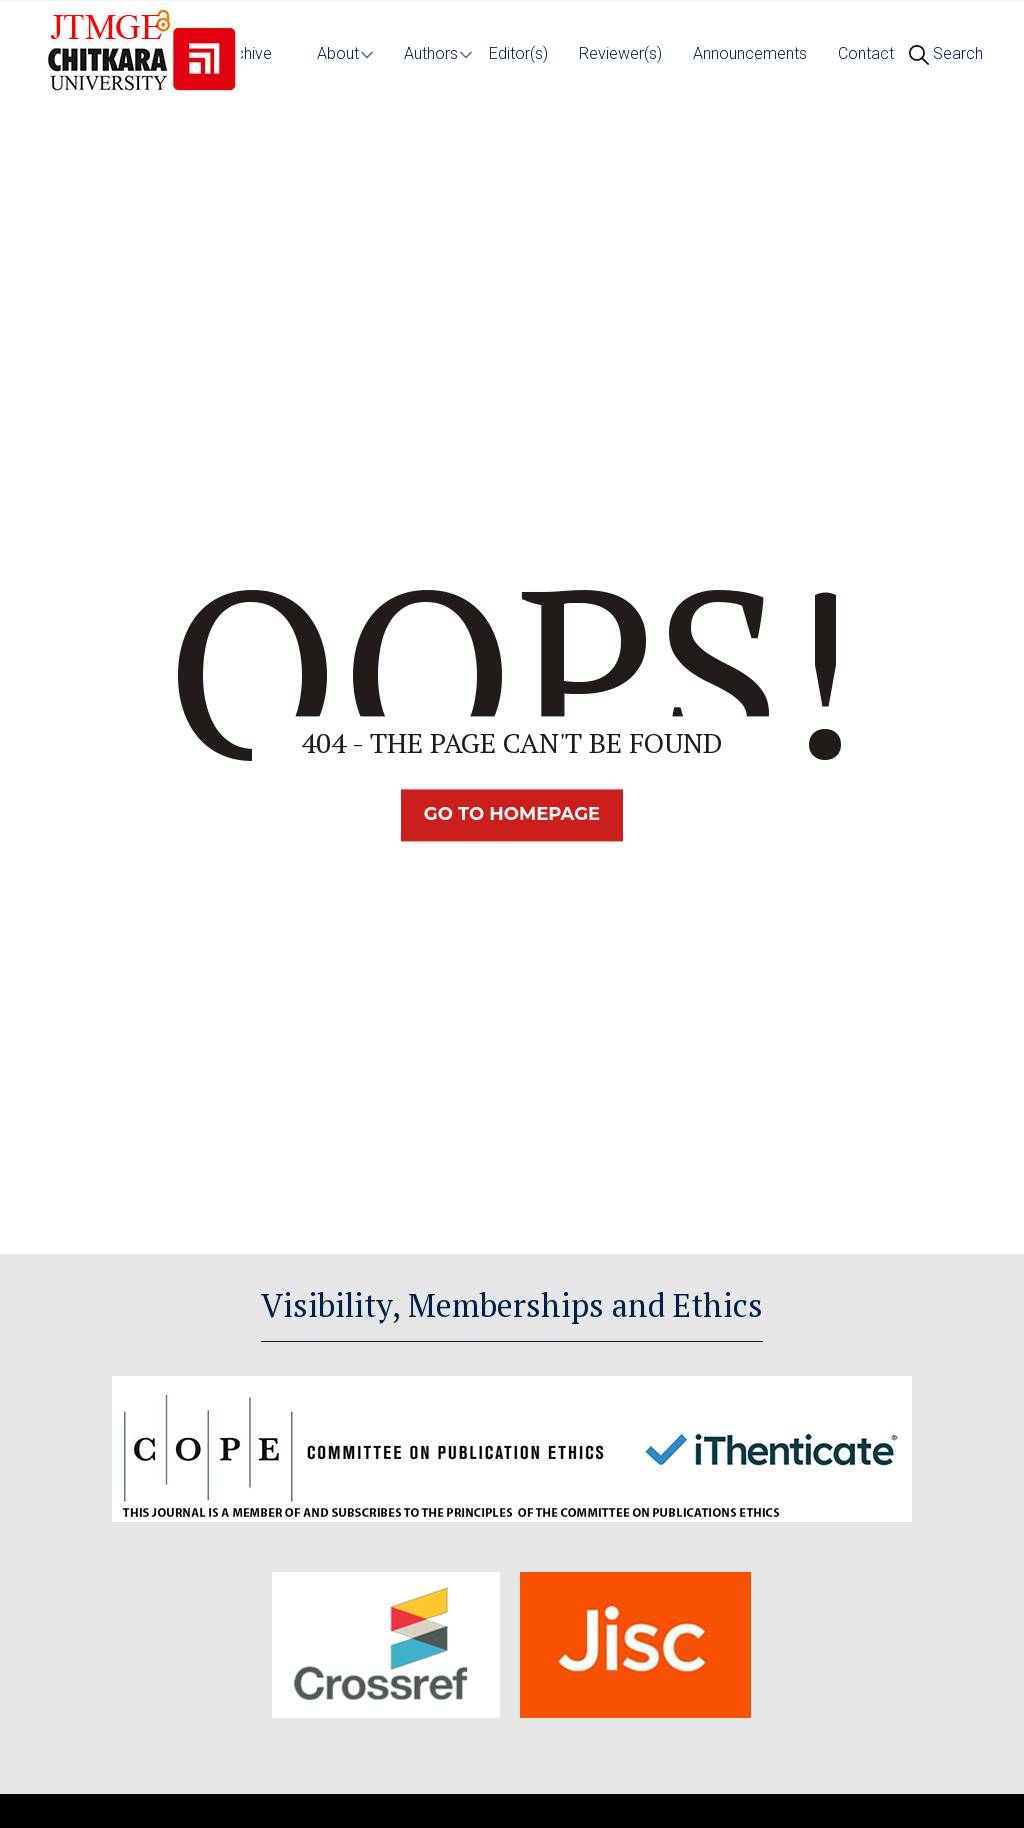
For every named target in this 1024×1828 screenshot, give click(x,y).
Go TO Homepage (512, 815)
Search (946, 53)
